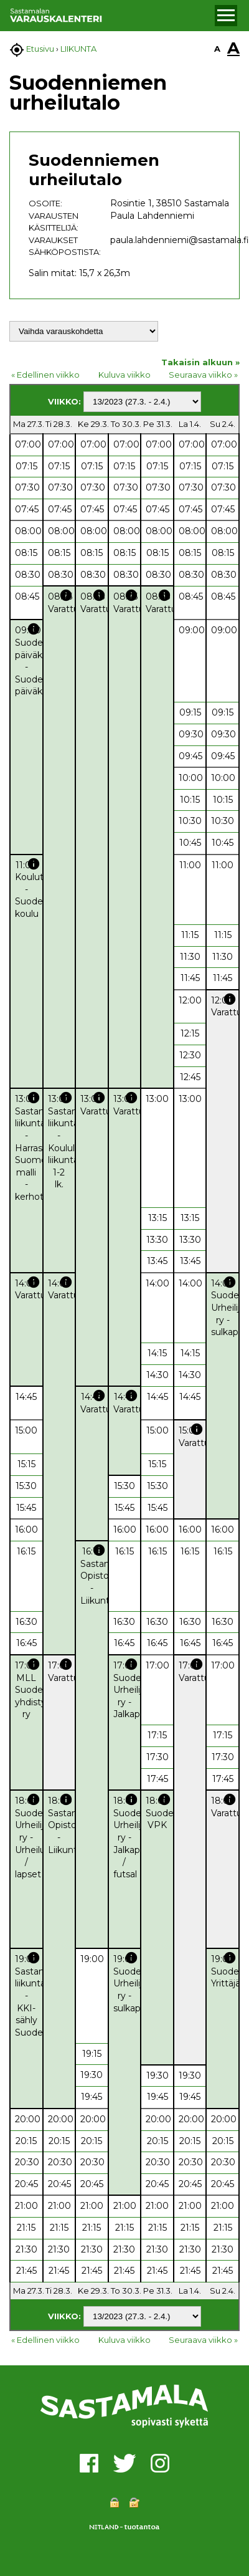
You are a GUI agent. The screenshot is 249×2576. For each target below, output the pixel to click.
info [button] (66, 595)
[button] (226, 15)
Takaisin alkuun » (200, 362)
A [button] (217, 49)
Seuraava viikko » (203, 375)
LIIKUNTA (78, 49)
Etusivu (40, 49)
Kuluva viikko (124, 375)
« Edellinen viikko (45, 375)
